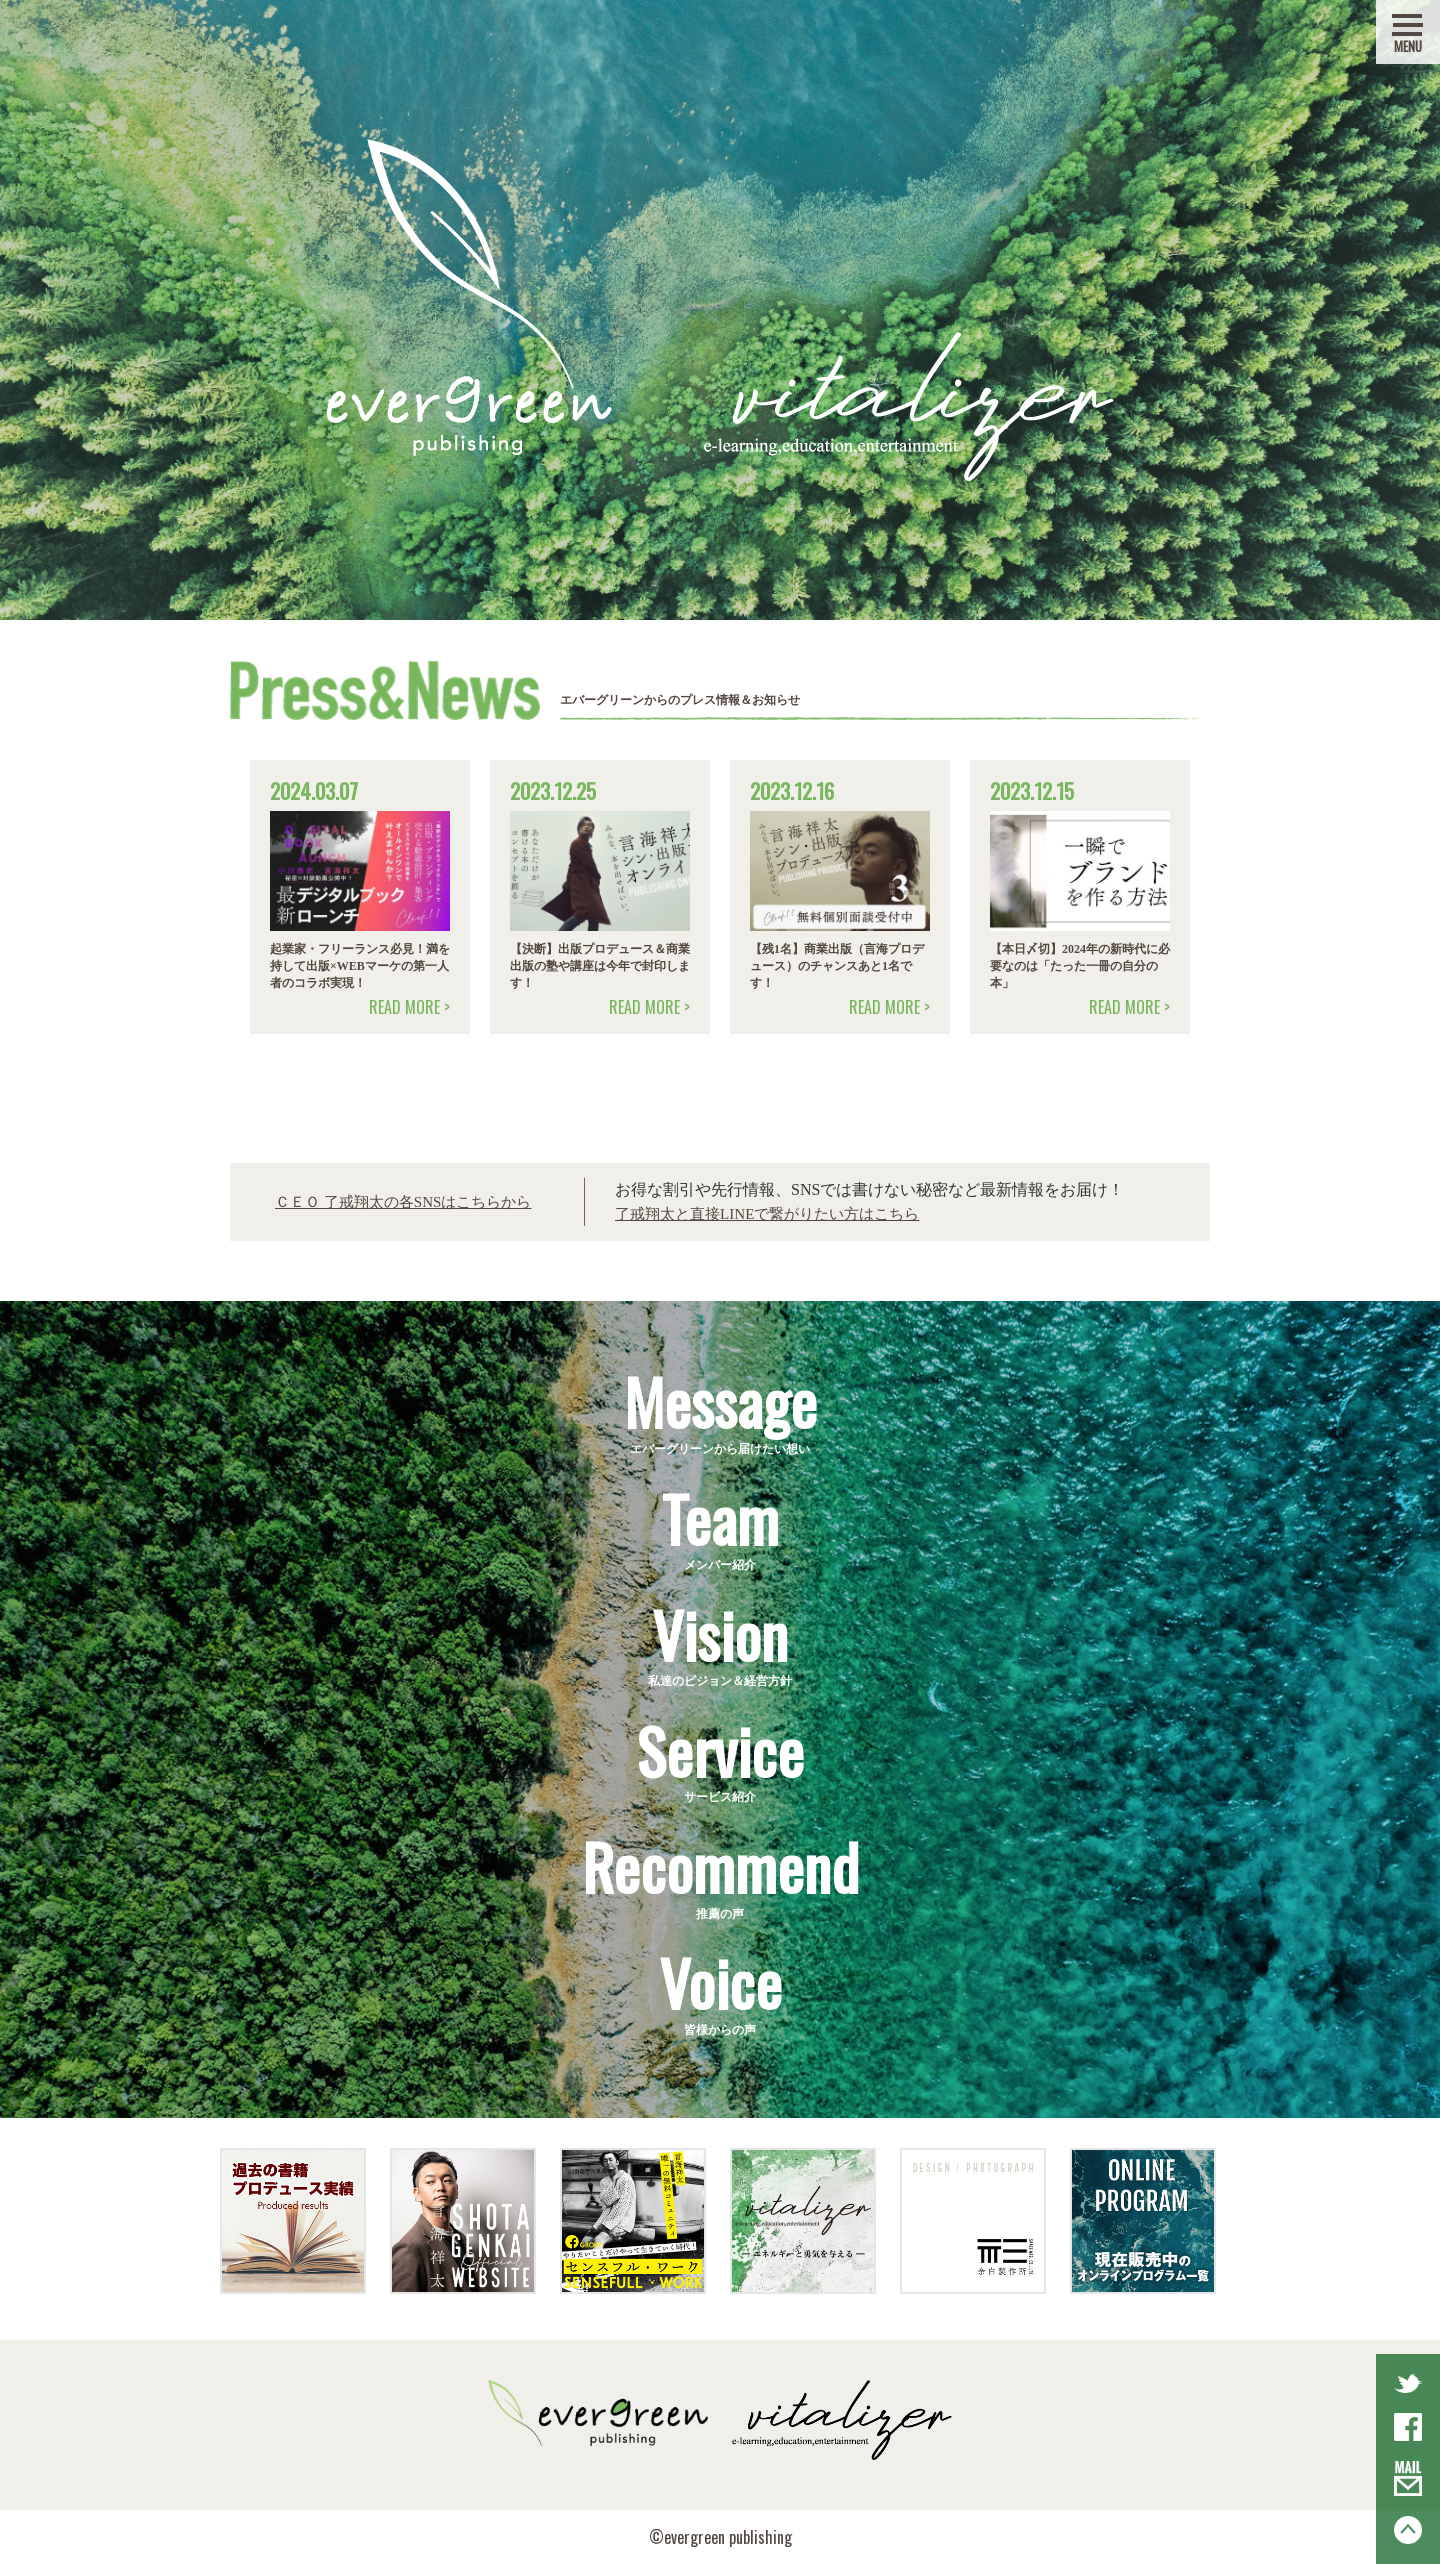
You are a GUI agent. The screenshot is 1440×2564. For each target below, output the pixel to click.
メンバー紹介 (720, 1525)
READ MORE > (409, 1007)
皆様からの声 (720, 1989)
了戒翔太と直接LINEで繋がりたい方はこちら (788, 1213)
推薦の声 (720, 1873)
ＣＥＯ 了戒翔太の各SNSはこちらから (411, 1201)
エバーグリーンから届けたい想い (720, 1408)
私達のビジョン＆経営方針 (720, 1641)
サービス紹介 (720, 1757)
